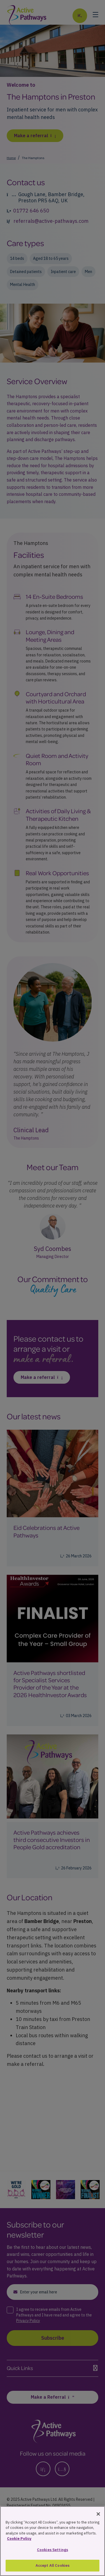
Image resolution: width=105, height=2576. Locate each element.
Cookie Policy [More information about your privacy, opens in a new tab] (19, 2545)
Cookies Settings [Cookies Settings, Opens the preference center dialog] (52, 2556)
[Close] (98, 2521)
